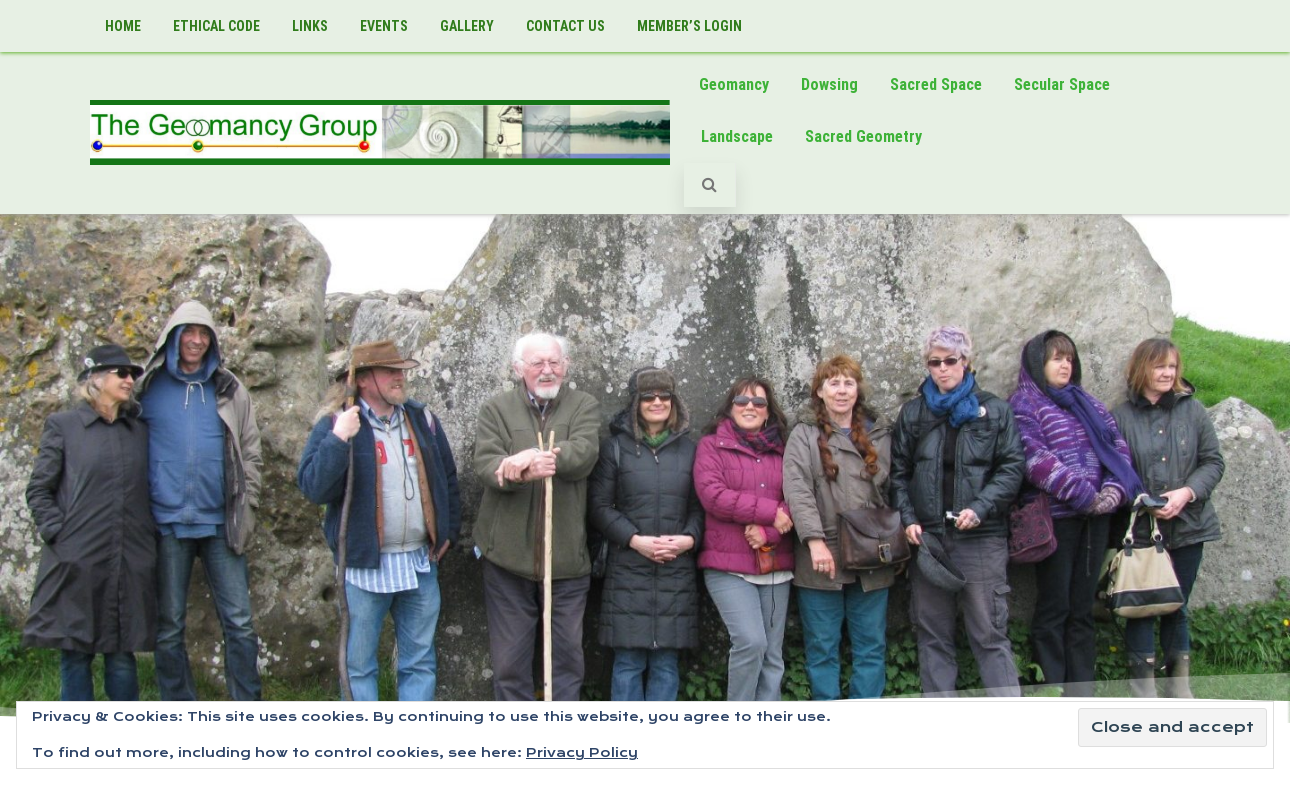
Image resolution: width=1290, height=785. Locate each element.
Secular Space (1062, 84)
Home (123, 26)
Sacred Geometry (863, 136)
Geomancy (734, 84)
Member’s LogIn (689, 26)
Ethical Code (216, 26)
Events (384, 26)
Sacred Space (936, 84)
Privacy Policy (582, 752)
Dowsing (829, 84)
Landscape (737, 136)
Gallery (467, 26)
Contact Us (565, 26)
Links (310, 26)
